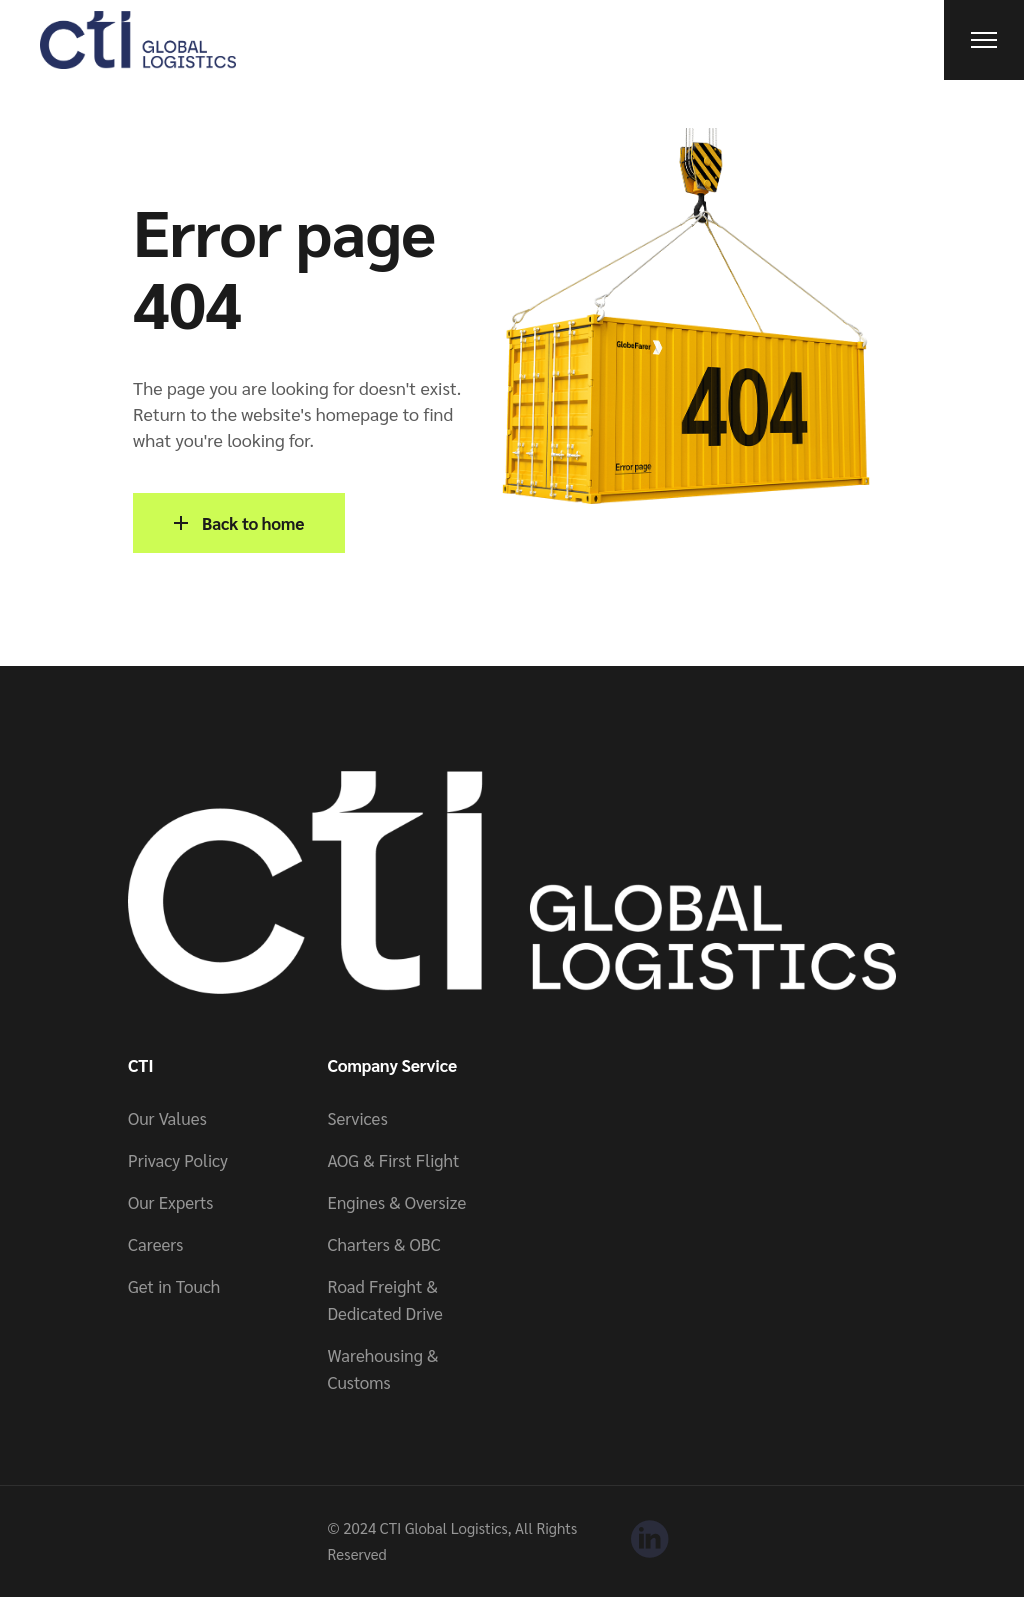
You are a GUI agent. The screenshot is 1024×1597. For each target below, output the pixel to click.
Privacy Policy (178, 1160)
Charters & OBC (384, 1244)
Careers (155, 1244)
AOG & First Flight (394, 1160)
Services (358, 1118)
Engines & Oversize (397, 1202)
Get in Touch (174, 1286)
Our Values (167, 1118)
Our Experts (170, 1202)
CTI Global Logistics (444, 1527)
